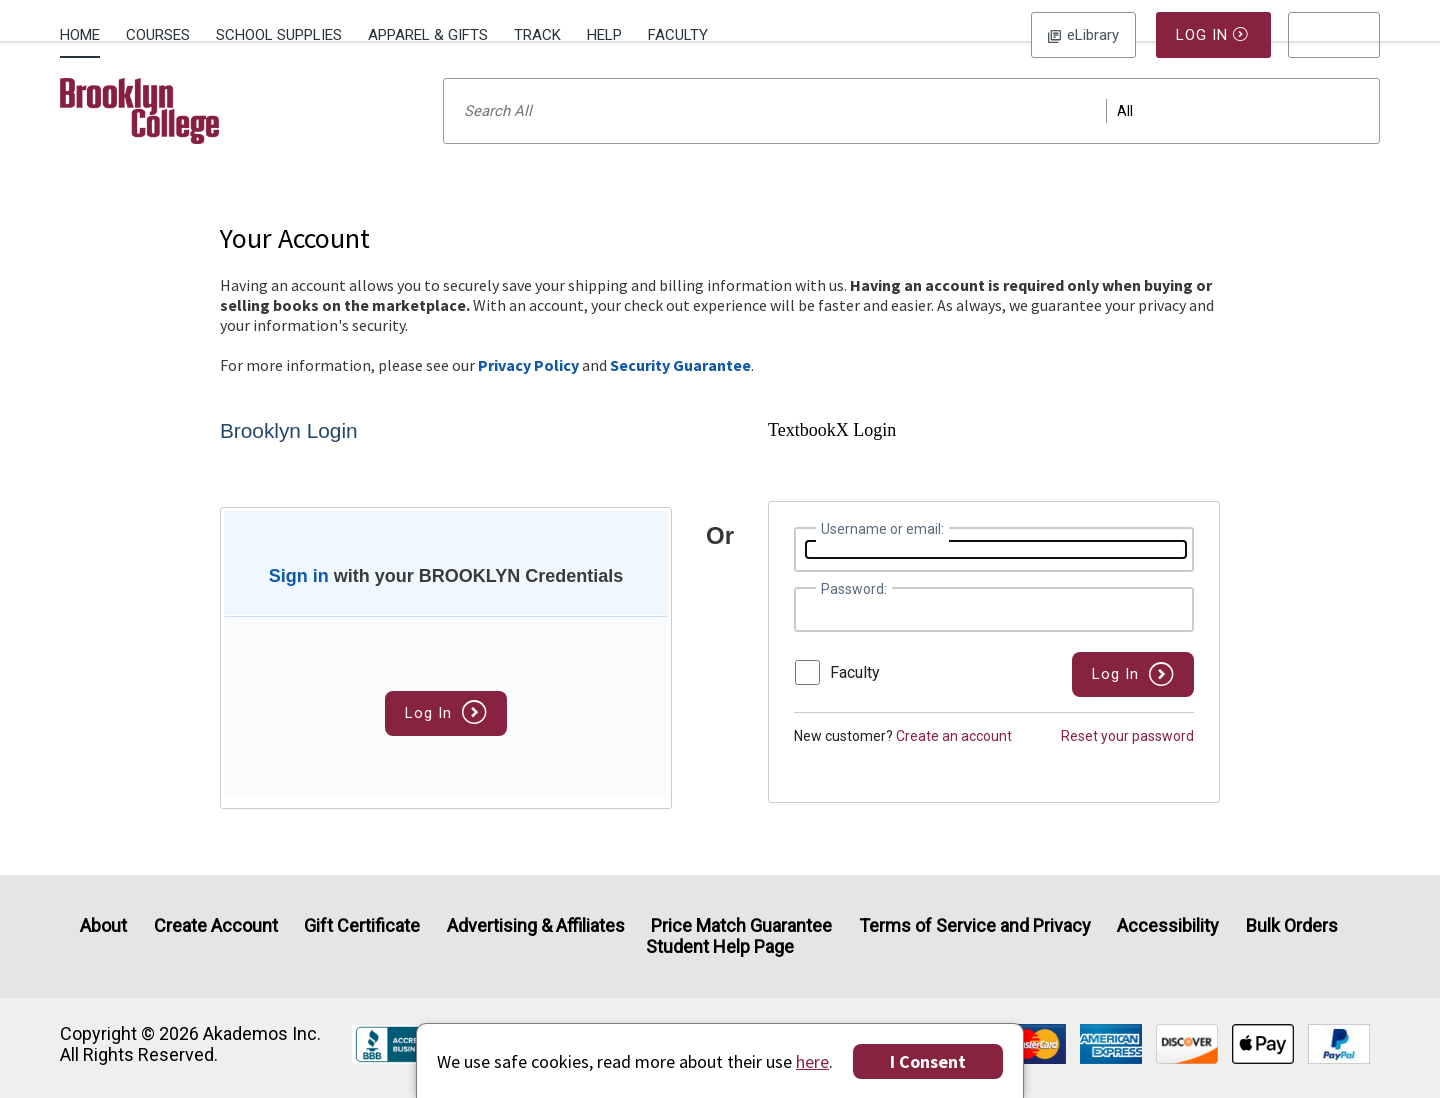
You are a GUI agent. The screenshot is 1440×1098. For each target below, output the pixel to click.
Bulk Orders (1292, 925)
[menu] (1334, 35)
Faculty (678, 35)
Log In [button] (1083, 35)
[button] (1334, 35)
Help (604, 35)
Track (537, 35)
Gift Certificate (362, 925)
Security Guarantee (680, 391)
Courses (158, 35)
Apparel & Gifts (428, 35)
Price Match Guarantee (741, 925)
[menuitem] (86, 33)
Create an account (954, 762)
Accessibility (1168, 925)
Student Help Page (720, 946)
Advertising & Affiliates (536, 925)
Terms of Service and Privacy (975, 925)
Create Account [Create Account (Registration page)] (216, 925)
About (103, 925)
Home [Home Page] (80, 35)
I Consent (928, 1061)
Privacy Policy (528, 391)
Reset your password (1127, 762)
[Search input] (911, 137)
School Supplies (279, 35)
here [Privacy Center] (812, 1061)
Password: (854, 615)
